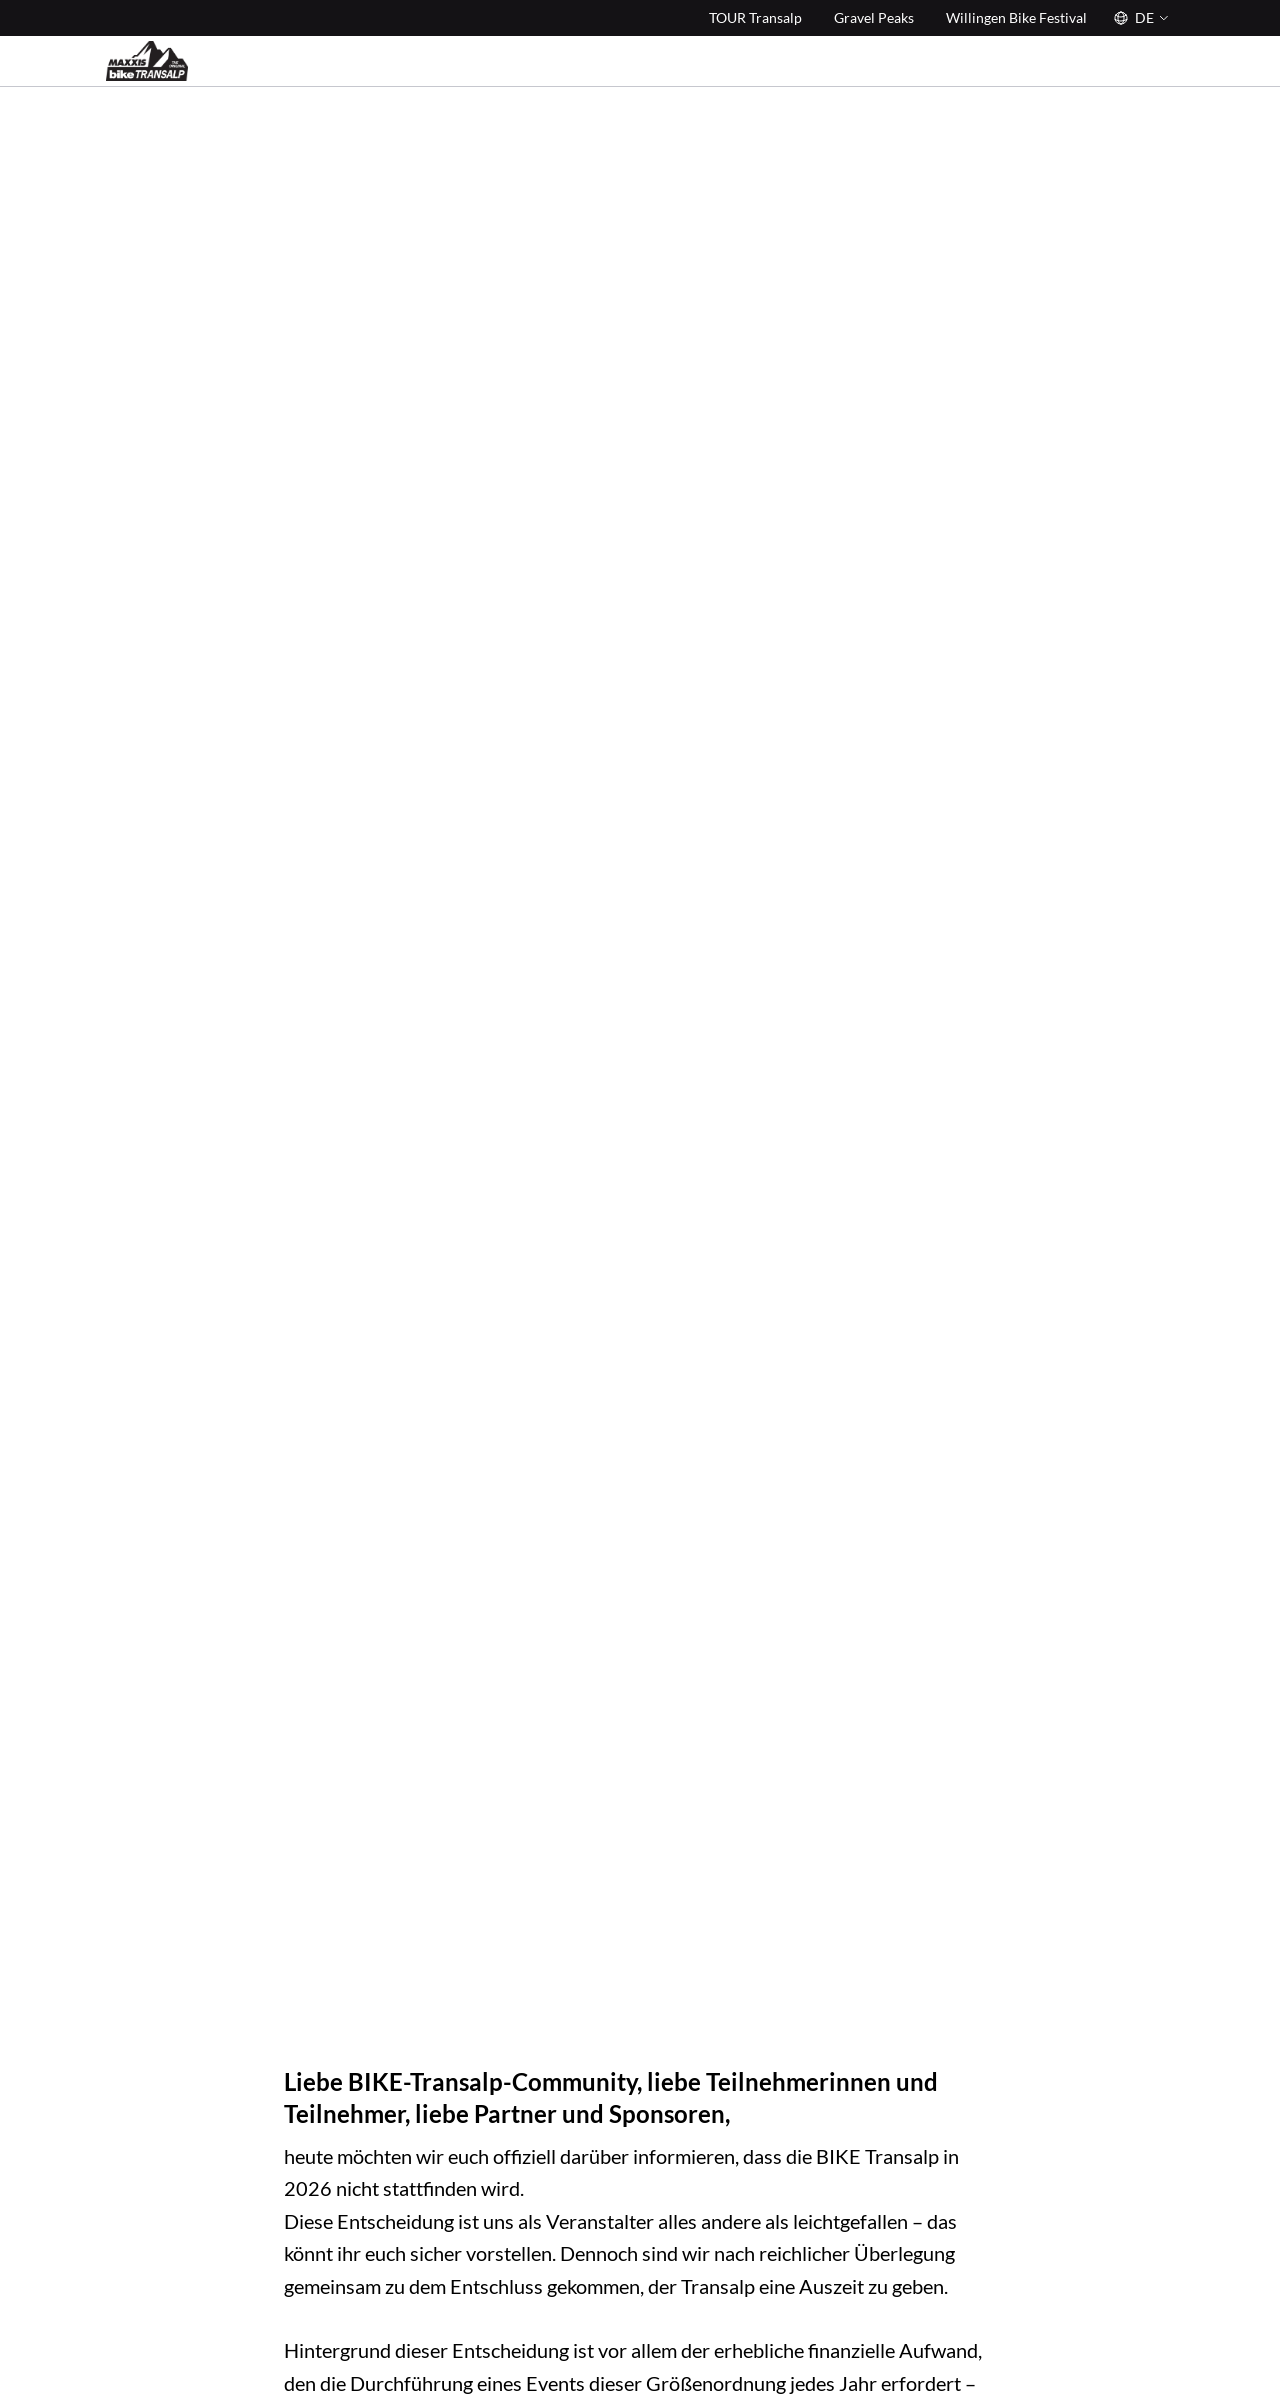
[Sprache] (1138, 18)
